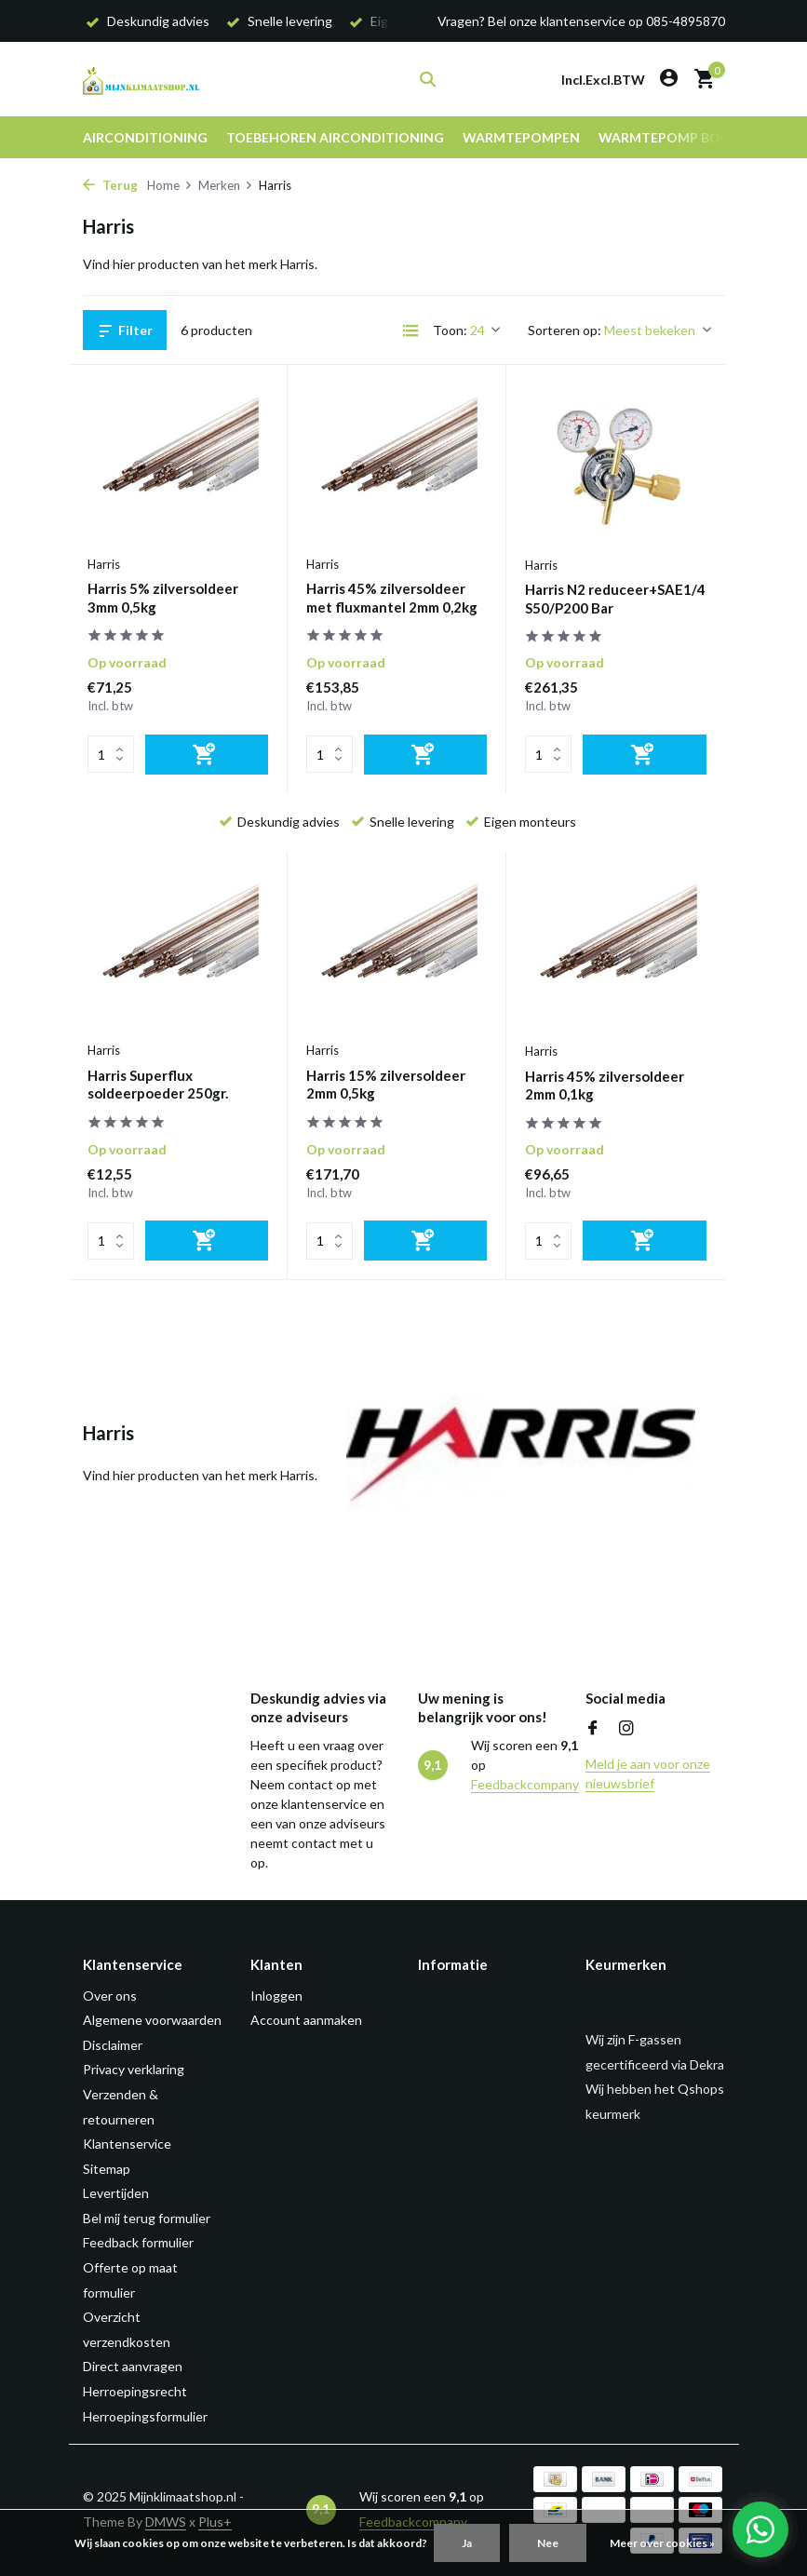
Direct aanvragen (132, 2366)
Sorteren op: (564, 330)
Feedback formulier (138, 2242)
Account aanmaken (306, 2020)
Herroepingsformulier (145, 2416)
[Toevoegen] (206, 755)
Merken (225, 185)
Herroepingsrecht (135, 2391)
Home (170, 185)
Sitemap (106, 2169)
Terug (110, 185)
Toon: (450, 330)
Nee (547, 2543)
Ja (467, 2543)
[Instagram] (626, 1729)
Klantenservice (127, 2143)
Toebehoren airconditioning (335, 137)
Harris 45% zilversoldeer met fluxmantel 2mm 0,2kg (391, 597)
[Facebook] (592, 1729)
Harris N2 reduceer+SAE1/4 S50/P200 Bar (615, 598)
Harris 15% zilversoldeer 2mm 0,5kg (385, 1084)
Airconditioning (145, 137)
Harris (103, 564)
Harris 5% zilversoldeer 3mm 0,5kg (162, 597)
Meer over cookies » (662, 2543)
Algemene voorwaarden (152, 2020)
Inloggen (276, 1995)
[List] (410, 330)
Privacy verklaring (133, 2069)
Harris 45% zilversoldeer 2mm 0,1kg (604, 1085)
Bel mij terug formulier (146, 2218)
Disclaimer (112, 2045)
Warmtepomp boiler (672, 137)
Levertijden (116, 2193)
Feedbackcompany (525, 1784)
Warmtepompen (521, 137)
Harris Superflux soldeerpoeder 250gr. (157, 1084)
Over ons (110, 1995)
